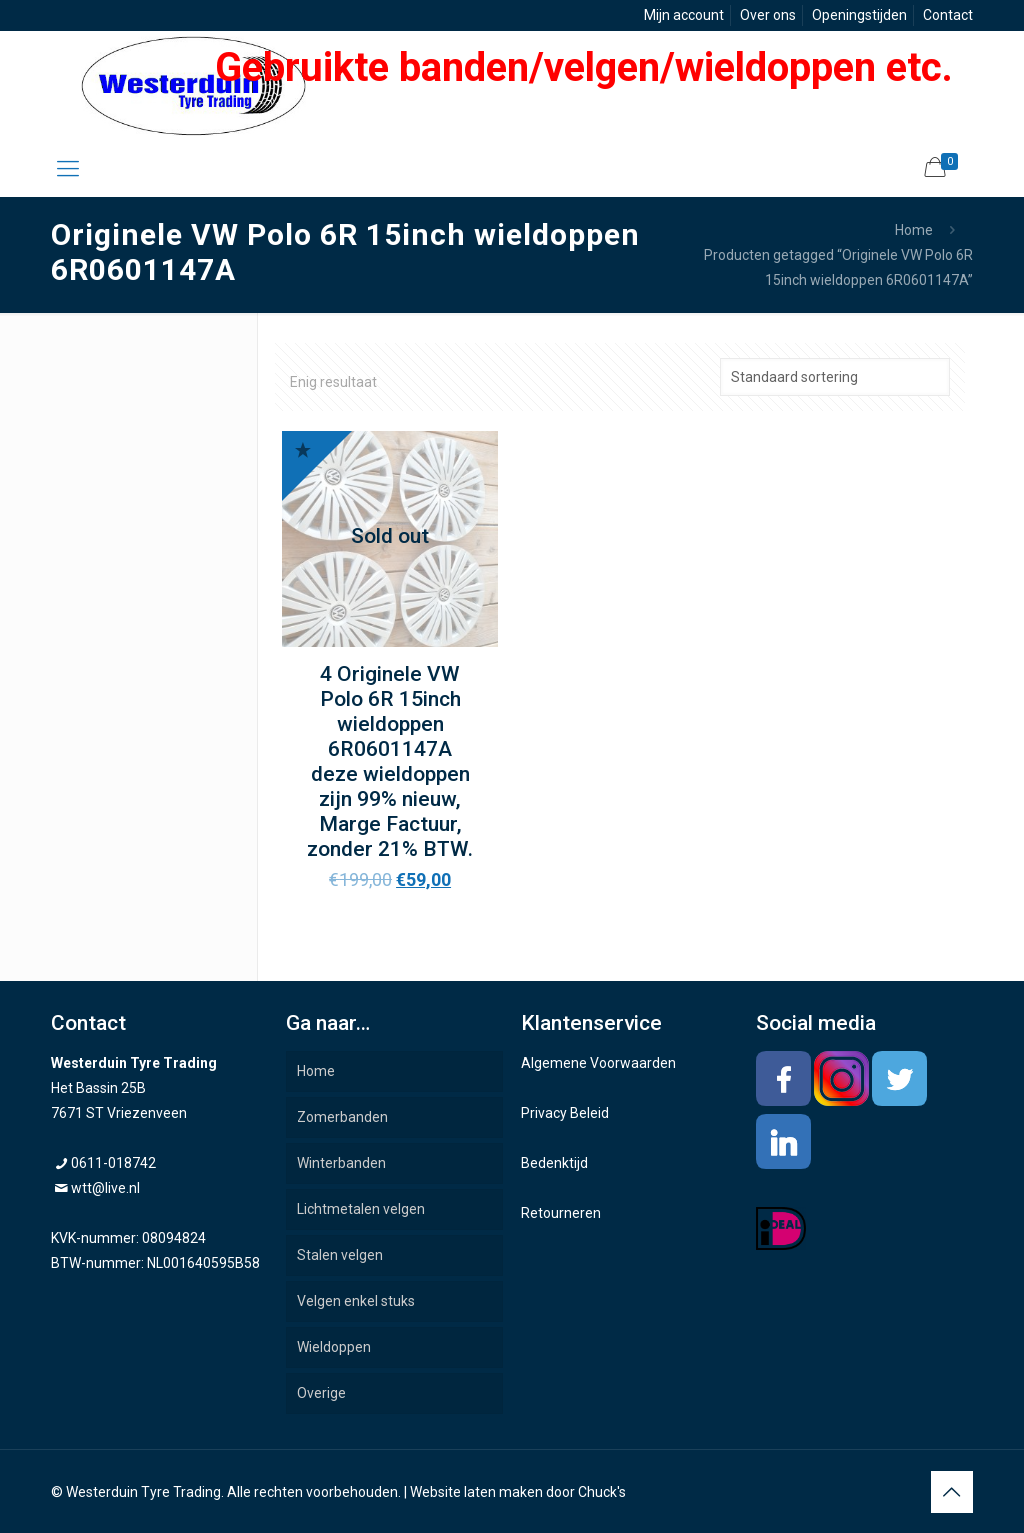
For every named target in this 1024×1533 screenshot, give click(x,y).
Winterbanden (341, 1163)
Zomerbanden (342, 1117)
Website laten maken (476, 1492)
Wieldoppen (334, 1347)
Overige (321, 1393)
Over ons (768, 15)
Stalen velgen (340, 1255)
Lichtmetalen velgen (361, 1209)
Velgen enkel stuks (356, 1301)
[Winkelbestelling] (835, 377)
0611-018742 (113, 1163)
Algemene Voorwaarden (598, 1063)
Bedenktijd (554, 1163)
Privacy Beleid (565, 1113)
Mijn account (684, 15)
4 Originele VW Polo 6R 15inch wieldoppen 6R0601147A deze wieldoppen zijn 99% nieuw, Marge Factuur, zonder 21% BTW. (390, 761)
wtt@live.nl (105, 1188)
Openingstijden (859, 15)
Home (914, 230)
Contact (948, 15)
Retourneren (561, 1213)
